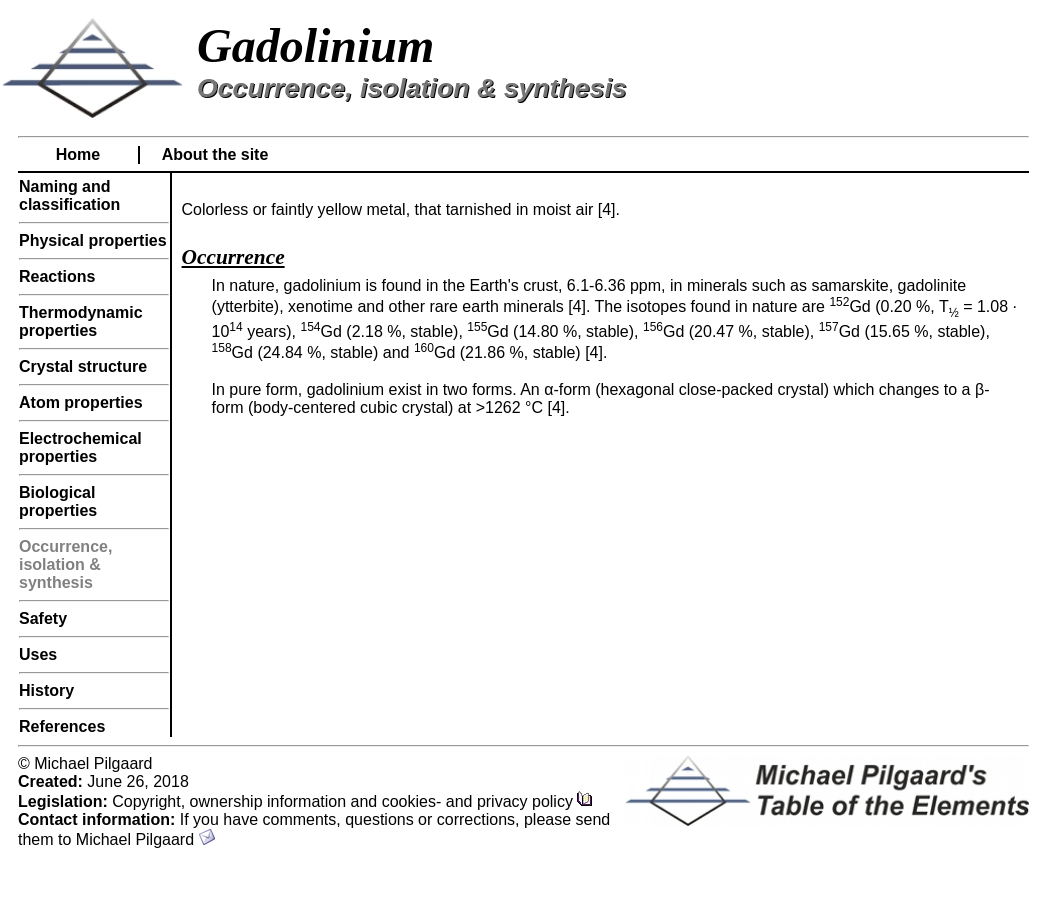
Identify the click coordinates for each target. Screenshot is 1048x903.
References (62, 726)
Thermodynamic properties (81, 321)
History (46, 690)
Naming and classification (69, 195)
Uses (38, 654)
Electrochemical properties (80, 447)
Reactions (57, 276)
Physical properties (93, 240)
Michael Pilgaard (145, 839)
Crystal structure (83, 366)
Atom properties (81, 402)
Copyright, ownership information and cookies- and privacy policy (352, 801)
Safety (43, 618)
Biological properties (58, 501)
